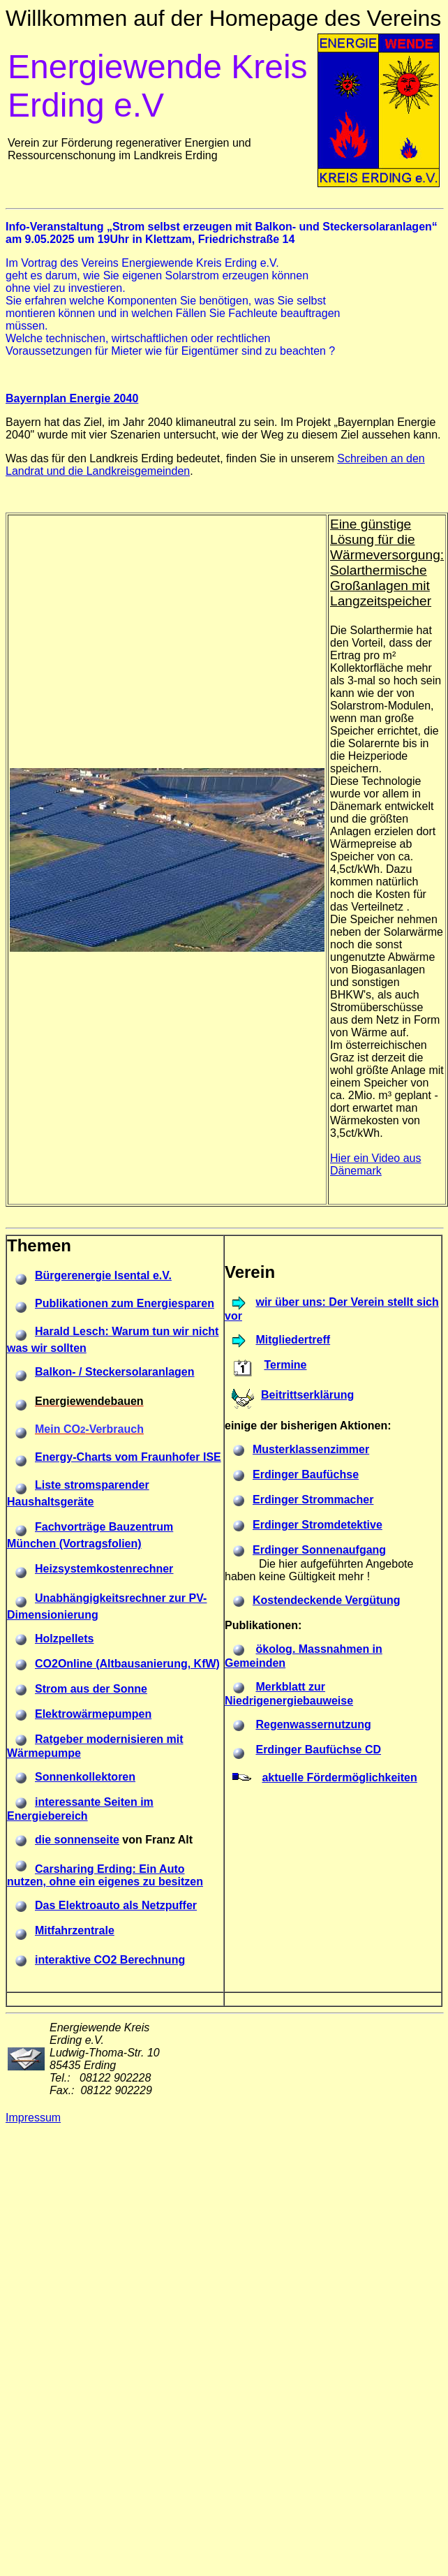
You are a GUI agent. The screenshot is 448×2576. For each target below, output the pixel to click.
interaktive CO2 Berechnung (110, 1960)
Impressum (33, 2118)
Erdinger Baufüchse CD (318, 1750)
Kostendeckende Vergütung (327, 1600)
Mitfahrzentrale (74, 1930)
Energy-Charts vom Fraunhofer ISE (128, 1457)
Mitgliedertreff (292, 1340)
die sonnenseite (77, 1840)
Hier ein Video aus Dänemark (375, 1164)
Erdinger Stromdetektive (317, 1525)
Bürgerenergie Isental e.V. (103, 1275)
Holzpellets (64, 1638)
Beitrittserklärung (307, 1395)
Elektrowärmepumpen (93, 1714)
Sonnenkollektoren (85, 1777)
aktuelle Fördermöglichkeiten (339, 1777)
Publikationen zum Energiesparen (124, 1303)
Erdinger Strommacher (313, 1500)
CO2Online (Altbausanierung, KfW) (127, 1664)
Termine (285, 1365)
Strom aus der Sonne (91, 1689)
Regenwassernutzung (313, 1724)
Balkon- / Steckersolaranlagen (115, 1372)
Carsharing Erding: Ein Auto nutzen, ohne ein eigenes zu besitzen (105, 1875)
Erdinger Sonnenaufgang (319, 1550)
